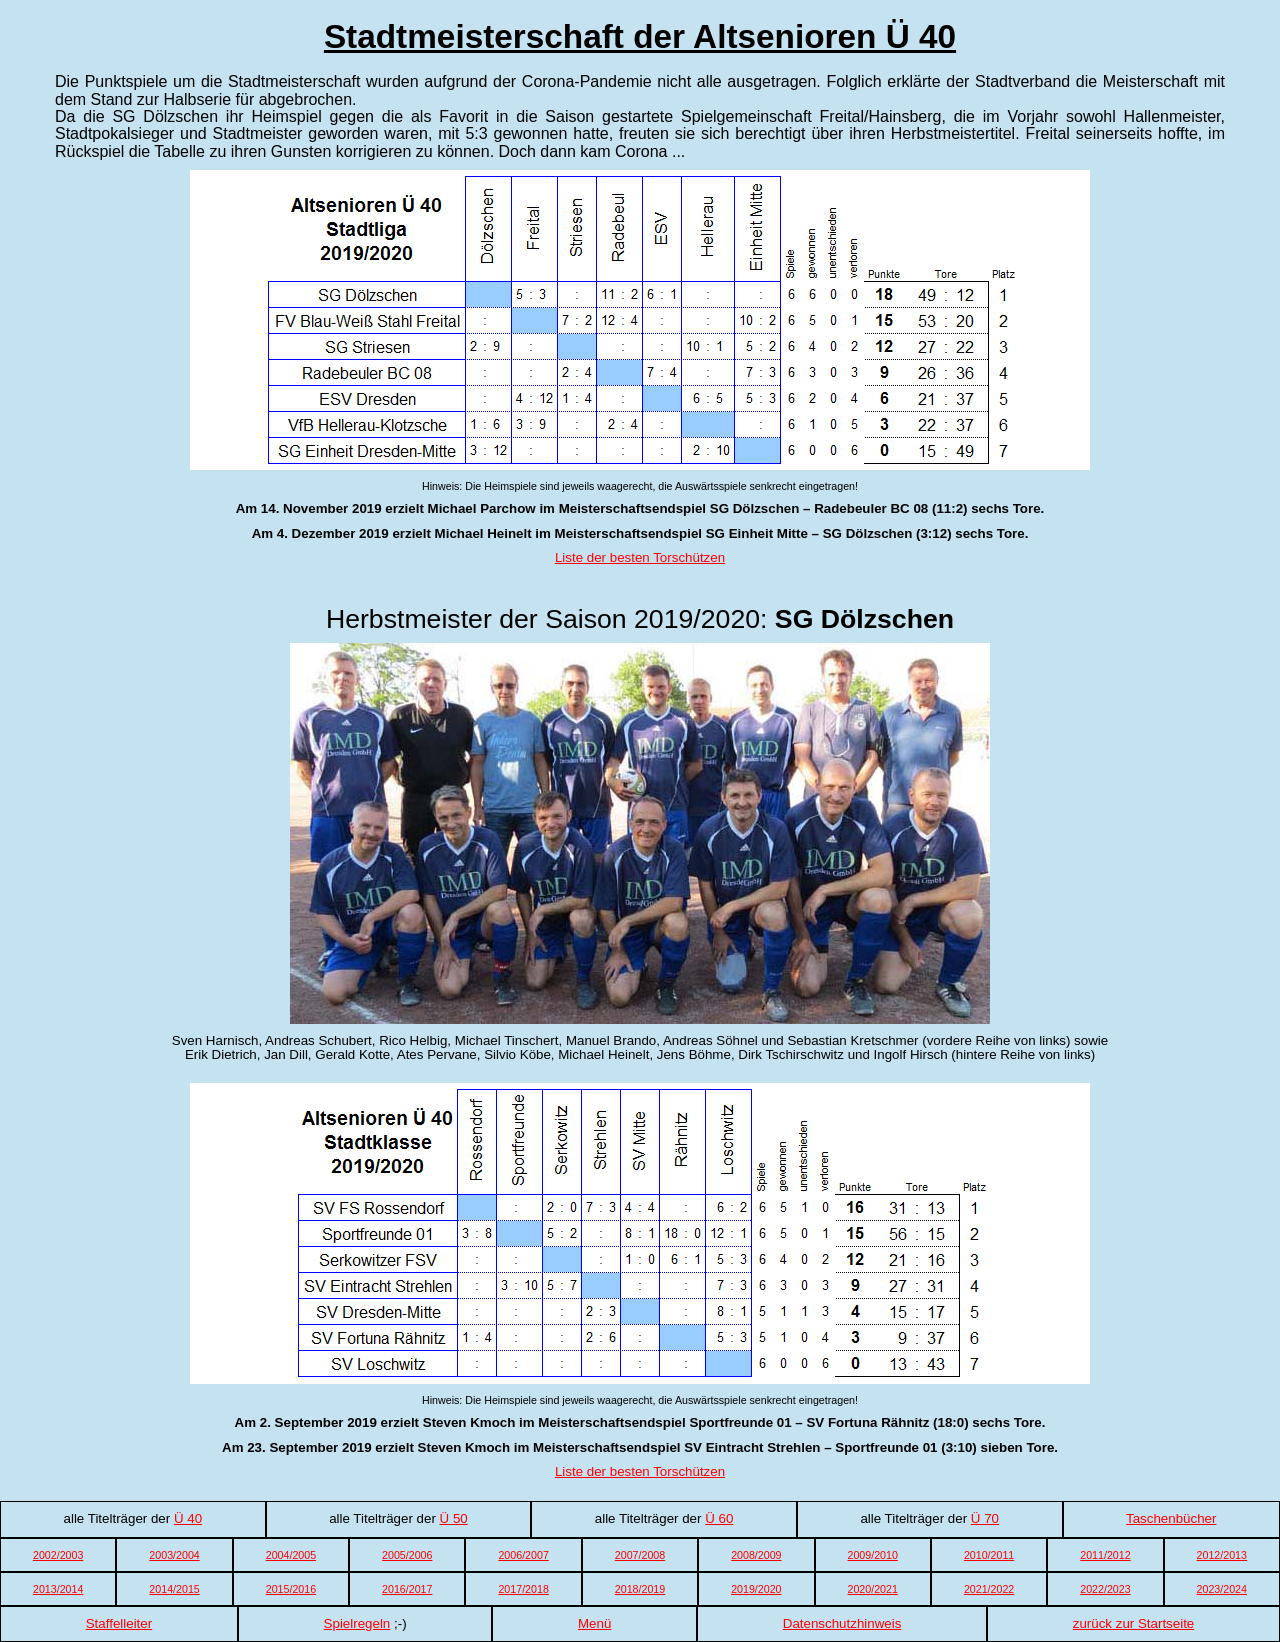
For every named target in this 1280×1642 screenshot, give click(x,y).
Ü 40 (188, 1518)
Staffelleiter (119, 1623)
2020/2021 (873, 1589)
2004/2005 (291, 1555)
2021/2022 (989, 1589)
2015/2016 (291, 1589)
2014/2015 (174, 1589)
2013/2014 (58, 1589)
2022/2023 (1105, 1589)
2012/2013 (1222, 1555)
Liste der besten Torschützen (640, 557)
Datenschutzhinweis (842, 1623)
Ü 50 (454, 1518)
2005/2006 (407, 1555)
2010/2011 (989, 1555)
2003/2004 (174, 1555)
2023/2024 (1222, 1589)
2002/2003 (58, 1555)
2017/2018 (523, 1589)
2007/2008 (640, 1555)
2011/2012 (1105, 1555)
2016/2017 (407, 1589)
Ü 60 (719, 1518)
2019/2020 (756, 1589)
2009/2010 (873, 1555)
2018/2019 (640, 1589)
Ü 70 (985, 1518)
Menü (594, 1623)
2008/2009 (756, 1555)
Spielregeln (357, 1623)
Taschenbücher (1171, 1518)
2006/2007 (523, 1555)
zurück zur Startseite (1133, 1623)
